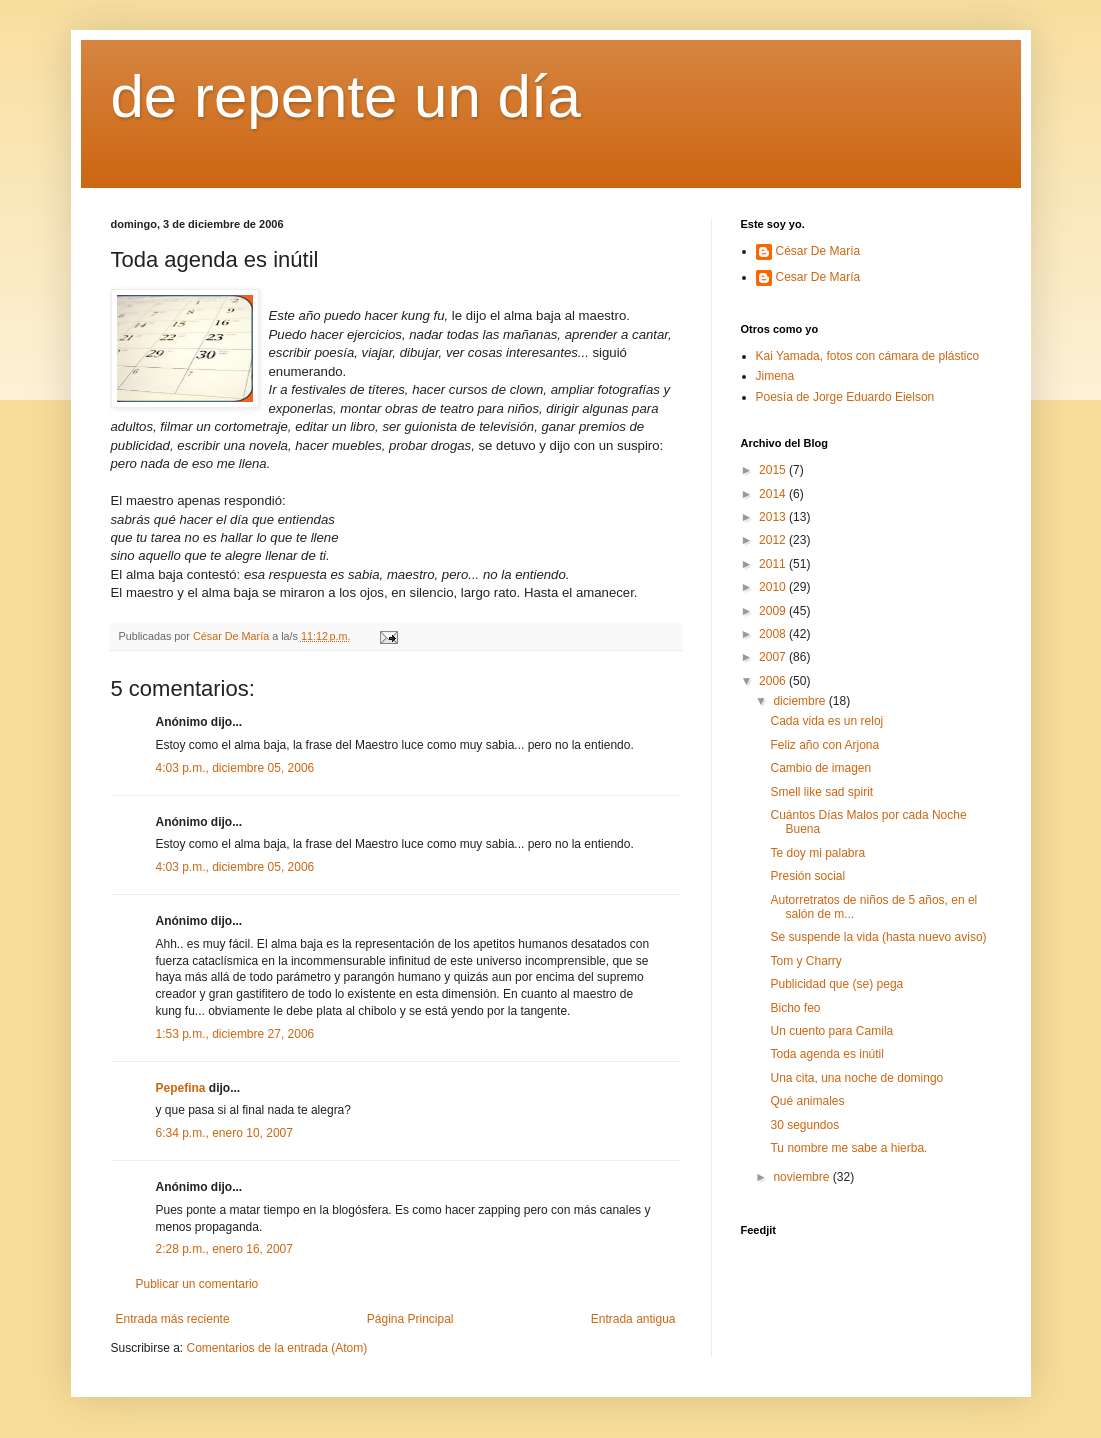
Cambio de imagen (820, 768)
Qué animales (807, 1101)
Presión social (807, 876)
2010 (774, 587)
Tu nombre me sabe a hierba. (848, 1148)
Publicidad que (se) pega (836, 984)
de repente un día (346, 96)
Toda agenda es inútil (826, 1054)
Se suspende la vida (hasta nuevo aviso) (878, 937)
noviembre (802, 1177)
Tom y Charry (805, 961)
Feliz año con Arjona (824, 745)
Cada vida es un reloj (826, 721)
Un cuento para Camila (831, 1031)
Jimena (775, 376)
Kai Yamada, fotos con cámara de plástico (868, 356)
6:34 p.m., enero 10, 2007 (224, 1133)
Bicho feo (795, 1008)
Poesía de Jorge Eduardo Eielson (845, 397)
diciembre (800, 701)
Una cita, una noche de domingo (856, 1078)
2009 (774, 611)
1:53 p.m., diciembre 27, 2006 (235, 1034)
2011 (774, 564)
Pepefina (181, 1088)
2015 (774, 470)
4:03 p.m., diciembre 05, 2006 (235, 768)
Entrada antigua (633, 1319)
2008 (774, 634)
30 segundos (804, 1125)
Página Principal (410, 1319)
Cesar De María (818, 277)
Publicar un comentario (197, 1284)
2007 (774, 657)
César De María (818, 251)
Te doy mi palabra (817, 853)
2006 (774, 681)
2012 (774, 540)
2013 (774, 517)
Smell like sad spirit (821, 792)
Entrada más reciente (173, 1319)
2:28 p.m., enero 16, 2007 (224, 1249)
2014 (774, 494)
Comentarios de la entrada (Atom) (277, 1348)
